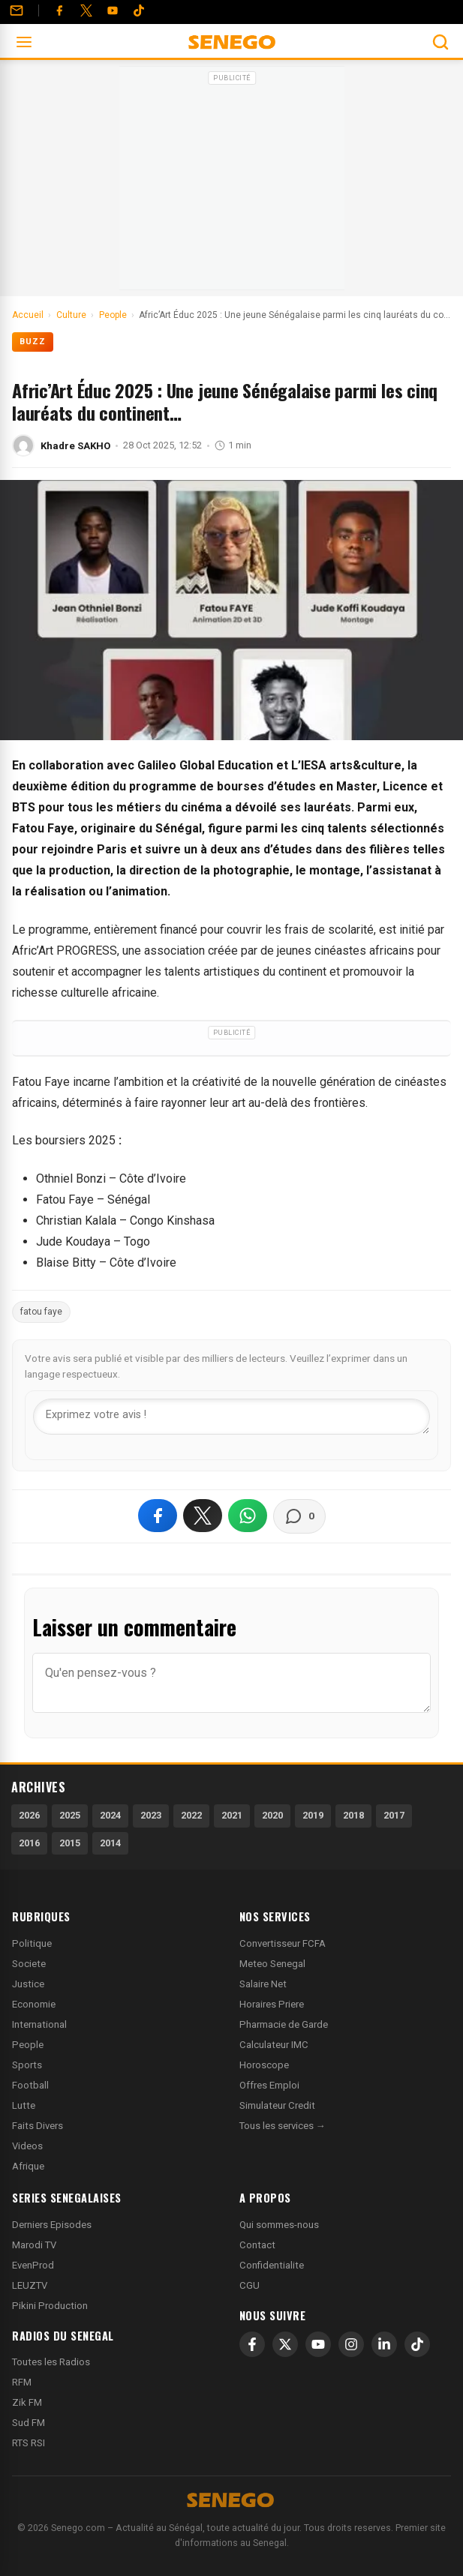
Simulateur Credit (277, 2105)
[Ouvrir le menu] (24, 41)
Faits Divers (37, 2125)
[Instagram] (351, 2344)
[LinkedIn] (384, 2344)
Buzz (33, 341)
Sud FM (28, 2422)
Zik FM (27, 2402)
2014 (110, 1843)
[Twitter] (86, 10)
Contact (257, 2245)
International (39, 2024)
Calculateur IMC (273, 2044)
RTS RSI (28, 2443)
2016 (29, 1843)
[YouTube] (113, 10)
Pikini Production (50, 2305)
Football (30, 2085)
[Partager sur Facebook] (157, 1515)
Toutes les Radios (51, 2362)
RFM (22, 2382)
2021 (231, 1815)
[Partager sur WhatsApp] (247, 1515)
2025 (69, 1815)
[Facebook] (59, 10)
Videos (27, 2146)
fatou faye (41, 1311)
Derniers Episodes (52, 2224)
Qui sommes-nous (279, 2224)
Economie (34, 2004)
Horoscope (264, 2065)
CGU (249, 2285)
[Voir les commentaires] (299, 1516)
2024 (110, 1815)
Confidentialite (271, 2265)
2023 (150, 1815)
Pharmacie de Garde (283, 2024)
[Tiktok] (139, 10)
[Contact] (16, 10)
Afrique (28, 2166)
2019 (312, 1815)
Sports (27, 2065)
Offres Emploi (269, 2085)
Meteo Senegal (272, 1963)
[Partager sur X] (202, 1515)
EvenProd (33, 2265)
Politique (32, 1943)
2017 (393, 1815)
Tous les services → (282, 2125)
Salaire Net (263, 1984)
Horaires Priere (271, 2004)
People (28, 2044)
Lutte (23, 2105)
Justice (28, 1984)
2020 (272, 1815)
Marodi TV (34, 2245)
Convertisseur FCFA (282, 1943)
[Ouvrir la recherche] (440, 41)
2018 (353, 1815)
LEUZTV (29, 2285)
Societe (29, 1963)
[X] (285, 2344)
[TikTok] (417, 2344)
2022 (191, 1815)
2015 (69, 1843)
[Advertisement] (231, 183)
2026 (29, 1815)
